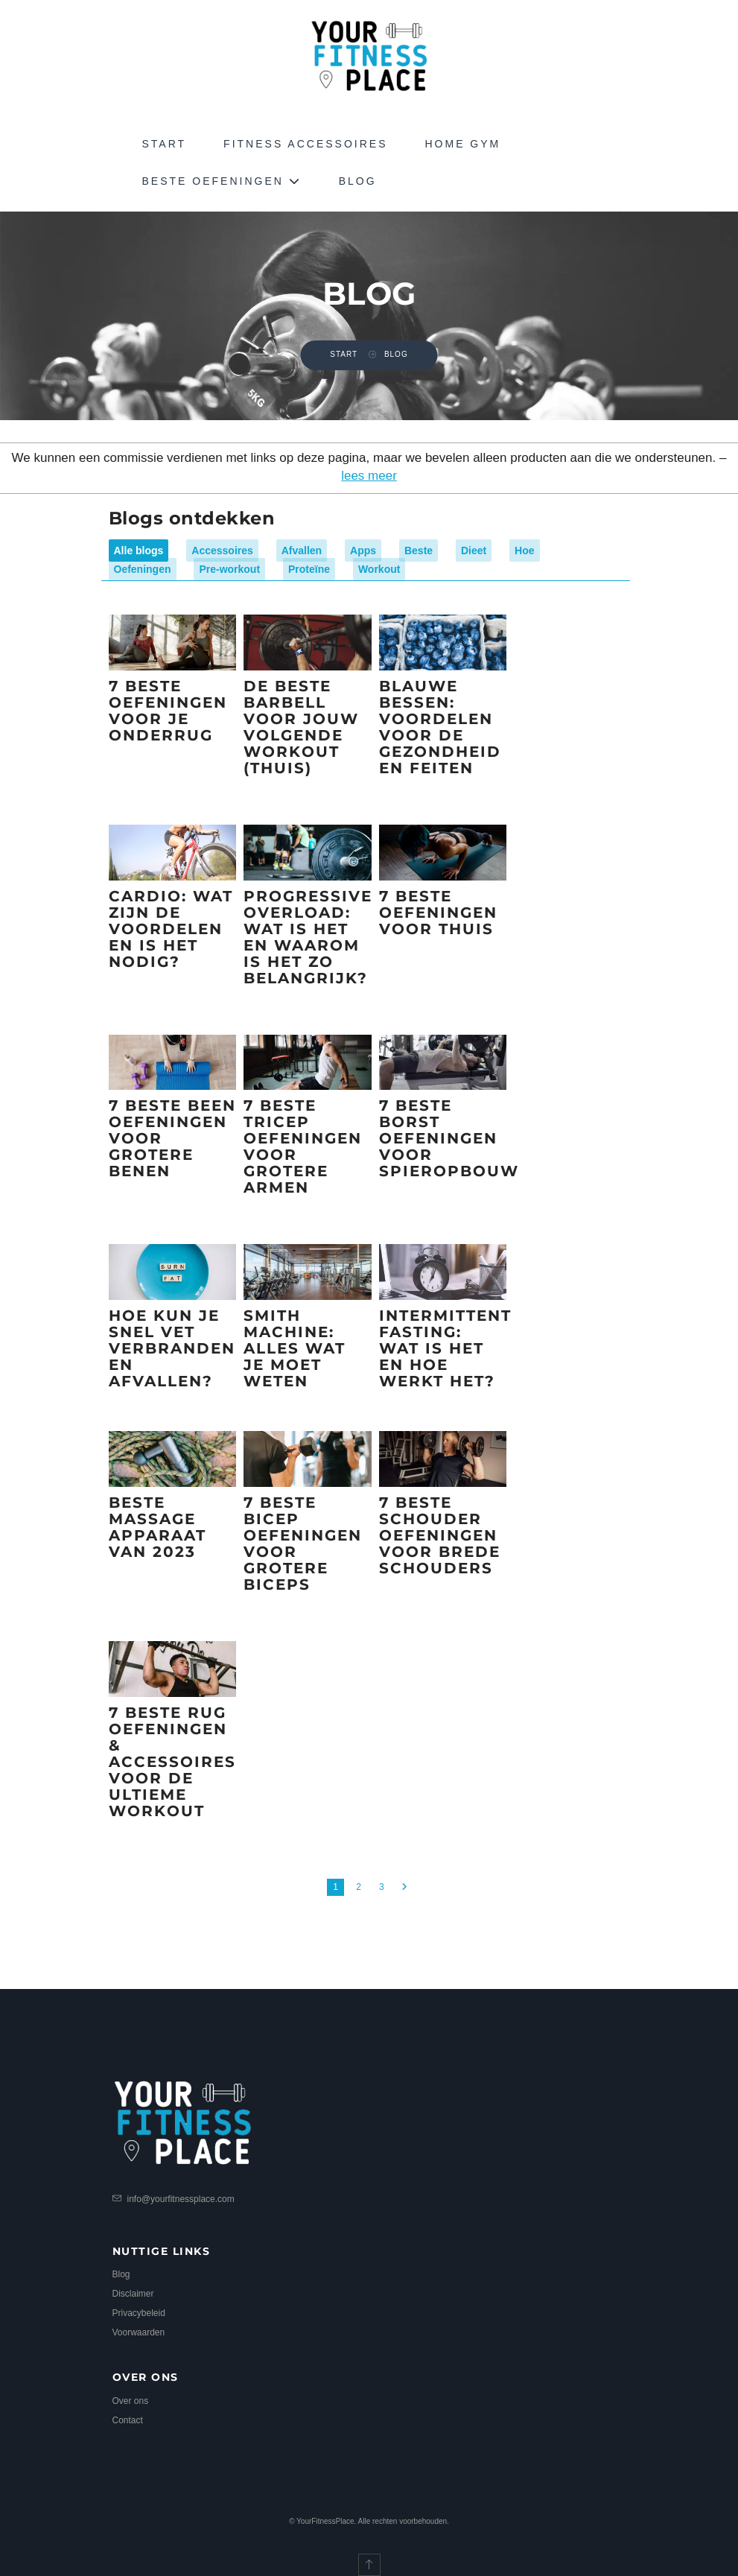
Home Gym (462, 144)
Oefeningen (142, 569)
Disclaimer (133, 2293)
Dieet (473, 550)
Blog (358, 181)
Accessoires (222, 550)
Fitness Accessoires (305, 144)
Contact (127, 2420)
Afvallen (301, 550)
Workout (379, 569)
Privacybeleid (138, 2313)
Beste (418, 550)
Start (164, 144)
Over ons (130, 2401)
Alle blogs (139, 550)
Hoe (524, 550)
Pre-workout (229, 569)
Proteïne (309, 569)
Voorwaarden (138, 2332)
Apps (363, 550)
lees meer (369, 476)
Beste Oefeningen (222, 181)
